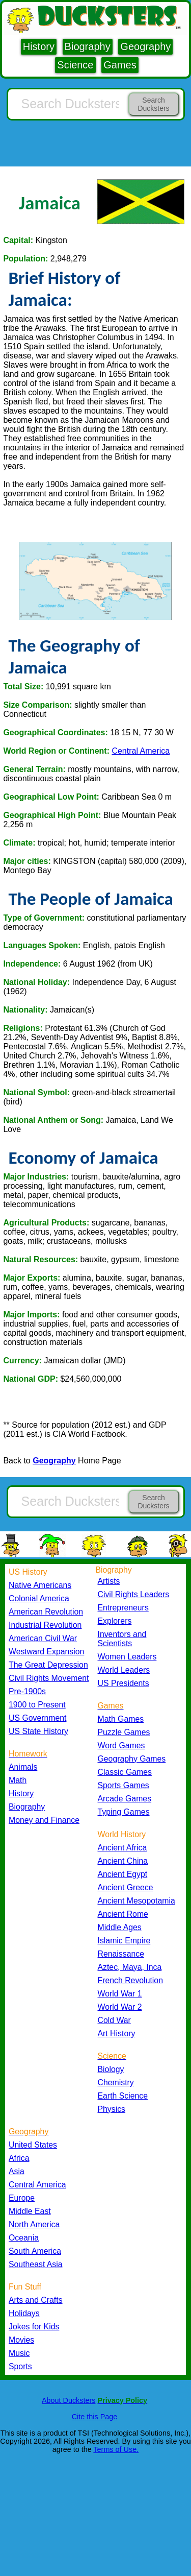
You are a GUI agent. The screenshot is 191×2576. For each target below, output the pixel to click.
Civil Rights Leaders (134, 1594)
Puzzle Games (124, 1732)
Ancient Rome (123, 1914)
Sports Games (123, 1785)
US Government (37, 1718)
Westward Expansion (46, 1651)
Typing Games (124, 1812)
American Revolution (46, 1611)
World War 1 (120, 1993)
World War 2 (120, 2007)
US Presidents (123, 1683)
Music (19, 2353)
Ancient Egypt (123, 1874)
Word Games (121, 1745)
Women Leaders (127, 1656)
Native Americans (40, 1585)
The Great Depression (48, 1664)
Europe (22, 2198)
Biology (111, 2069)
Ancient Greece (125, 1887)
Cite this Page (95, 2417)
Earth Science (123, 2095)
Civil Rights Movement (49, 1678)
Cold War (114, 2020)
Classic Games (125, 1772)
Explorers (115, 1621)
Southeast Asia (36, 2264)
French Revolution (130, 1980)
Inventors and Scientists (122, 1639)
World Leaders (124, 1670)
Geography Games (132, 1758)
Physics (112, 2109)
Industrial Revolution (45, 1625)
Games (119, 64)
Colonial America (39, 1598)
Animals (23, 1767)
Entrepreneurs (123, 1607)
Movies (21, 2340)
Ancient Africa (122, 1847)
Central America (141, 751)
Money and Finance (44, 1820)
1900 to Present (37, 1704)
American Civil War (43, 1638)
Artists (109, 1581)
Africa (19, 2158)
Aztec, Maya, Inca (130, 1967)
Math (17, 1780)
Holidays (24, 2313)
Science (75, 64)
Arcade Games (125, 1798)
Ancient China (123, 1861)
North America (34, 2224)
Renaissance (121, 1953)
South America (35, 2251)
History (38, 46)
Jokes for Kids (34, 2326)
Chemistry (116, 2082)
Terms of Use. (116, 2449)
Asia (16, 2171)
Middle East (30, 2211)
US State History (38, 1731)
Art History (116, 2033)
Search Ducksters (153, 104)
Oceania (24, 2237)
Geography (145, 46)
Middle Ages (120, 1927)
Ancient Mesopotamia (136, 1900)
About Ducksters (69, 2400)
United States (33, 2144)
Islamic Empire (124, 1940)
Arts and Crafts (36, 2300)
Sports (20, 2366)
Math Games (121, 1719)
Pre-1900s (27, 1691)
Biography (88, 46)
